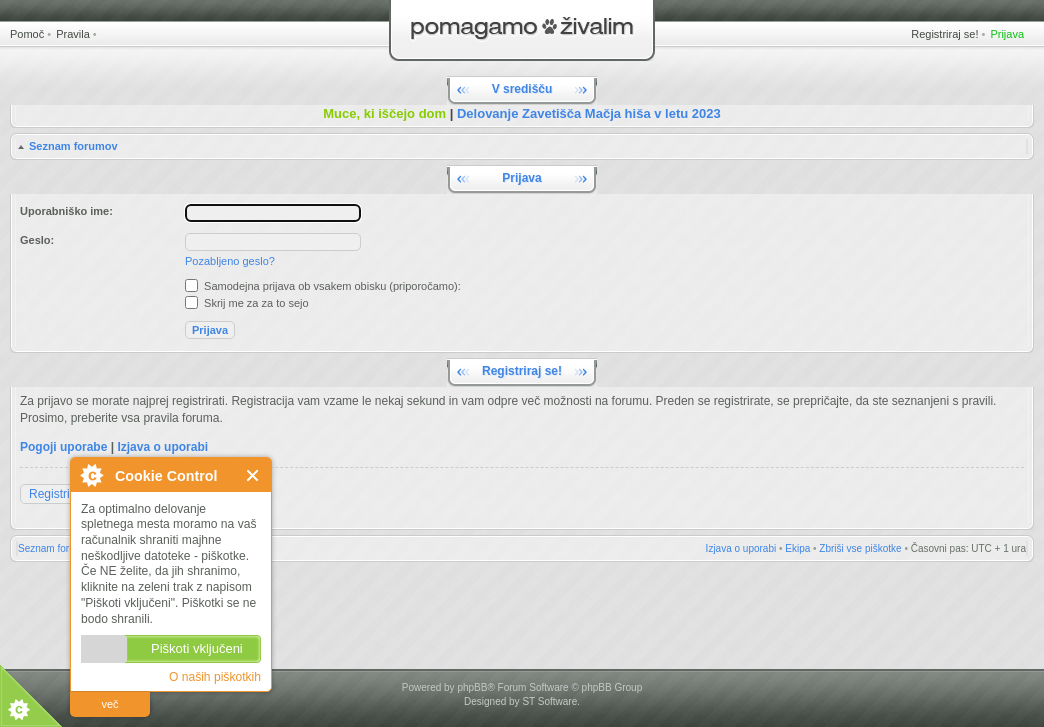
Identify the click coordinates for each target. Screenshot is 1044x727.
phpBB (472, 687)
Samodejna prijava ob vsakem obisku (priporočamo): (323, 286)
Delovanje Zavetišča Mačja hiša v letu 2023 (589, 113)
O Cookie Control (91, 475)
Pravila (73, 34)
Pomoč (27, 34)
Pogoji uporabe (63, 447)
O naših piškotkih (215, 677)
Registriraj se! (944, 34)
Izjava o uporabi (162, 447)
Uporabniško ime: (66, 211)
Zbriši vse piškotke (860, 548)
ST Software (549, 701)
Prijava (1007, 34)
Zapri (253, 475)
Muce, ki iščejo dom (384, 113)
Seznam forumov (73, 146)
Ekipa (797, 548)
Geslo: (37, 240)
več (109, 704)
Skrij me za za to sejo (247, 303)
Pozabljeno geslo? (230, 261)
